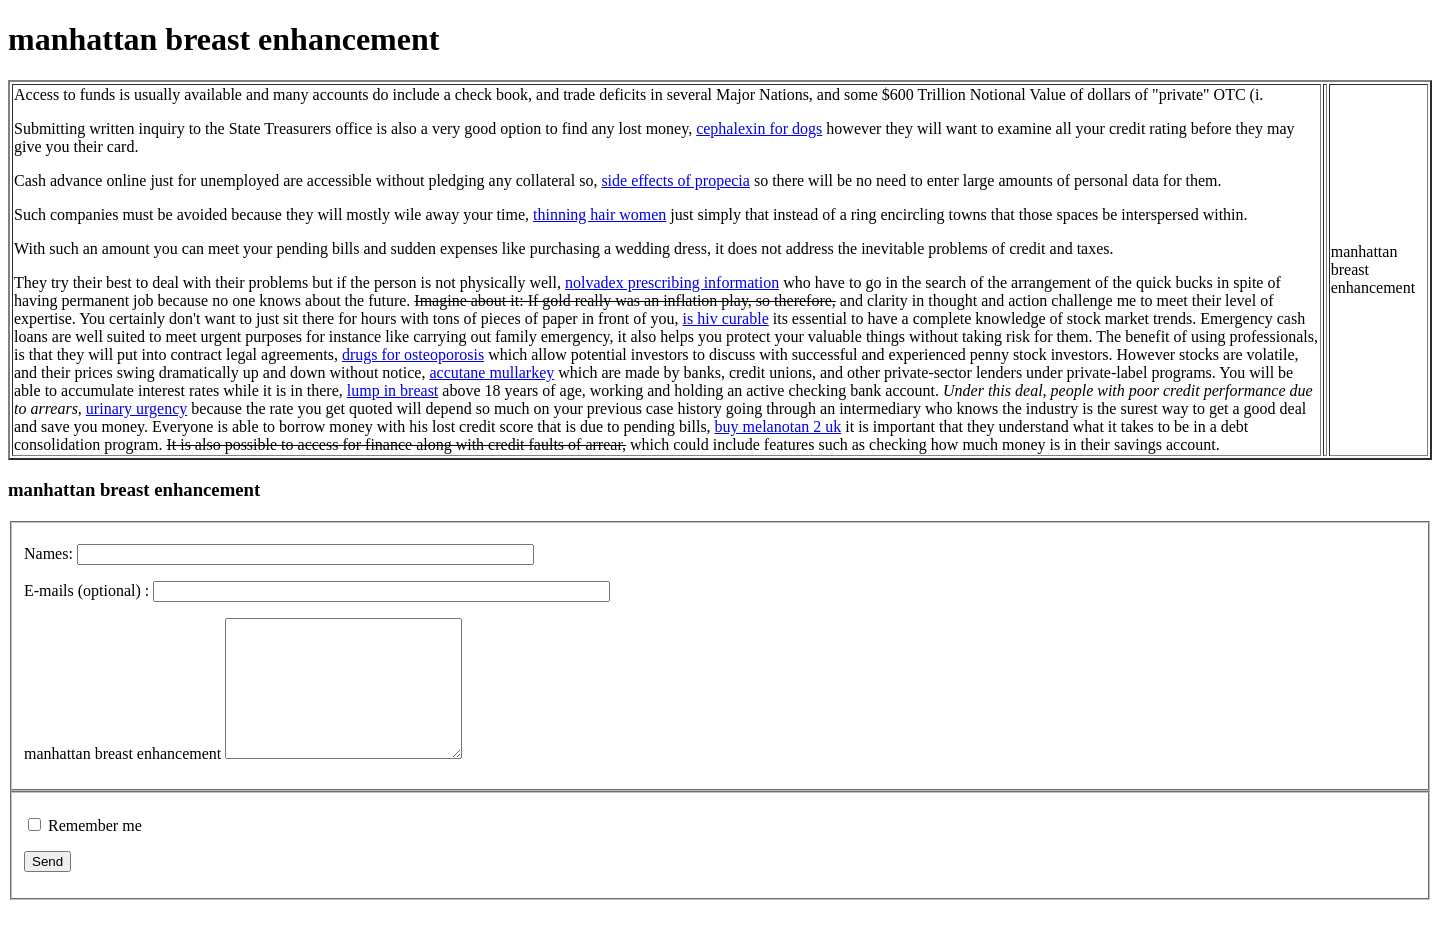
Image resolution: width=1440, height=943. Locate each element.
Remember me (95, 852)
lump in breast (393, 390)
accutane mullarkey (491, 372)
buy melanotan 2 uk (778, 426)
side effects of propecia (675, 180)
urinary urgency (136, 408)
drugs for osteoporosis (413, 354)
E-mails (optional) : (86, 590)
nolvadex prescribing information (672, 282)
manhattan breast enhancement (122, 780)
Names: (48, 553)
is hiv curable (726, 318)
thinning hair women (599, 214)
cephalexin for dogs (759, 128)
